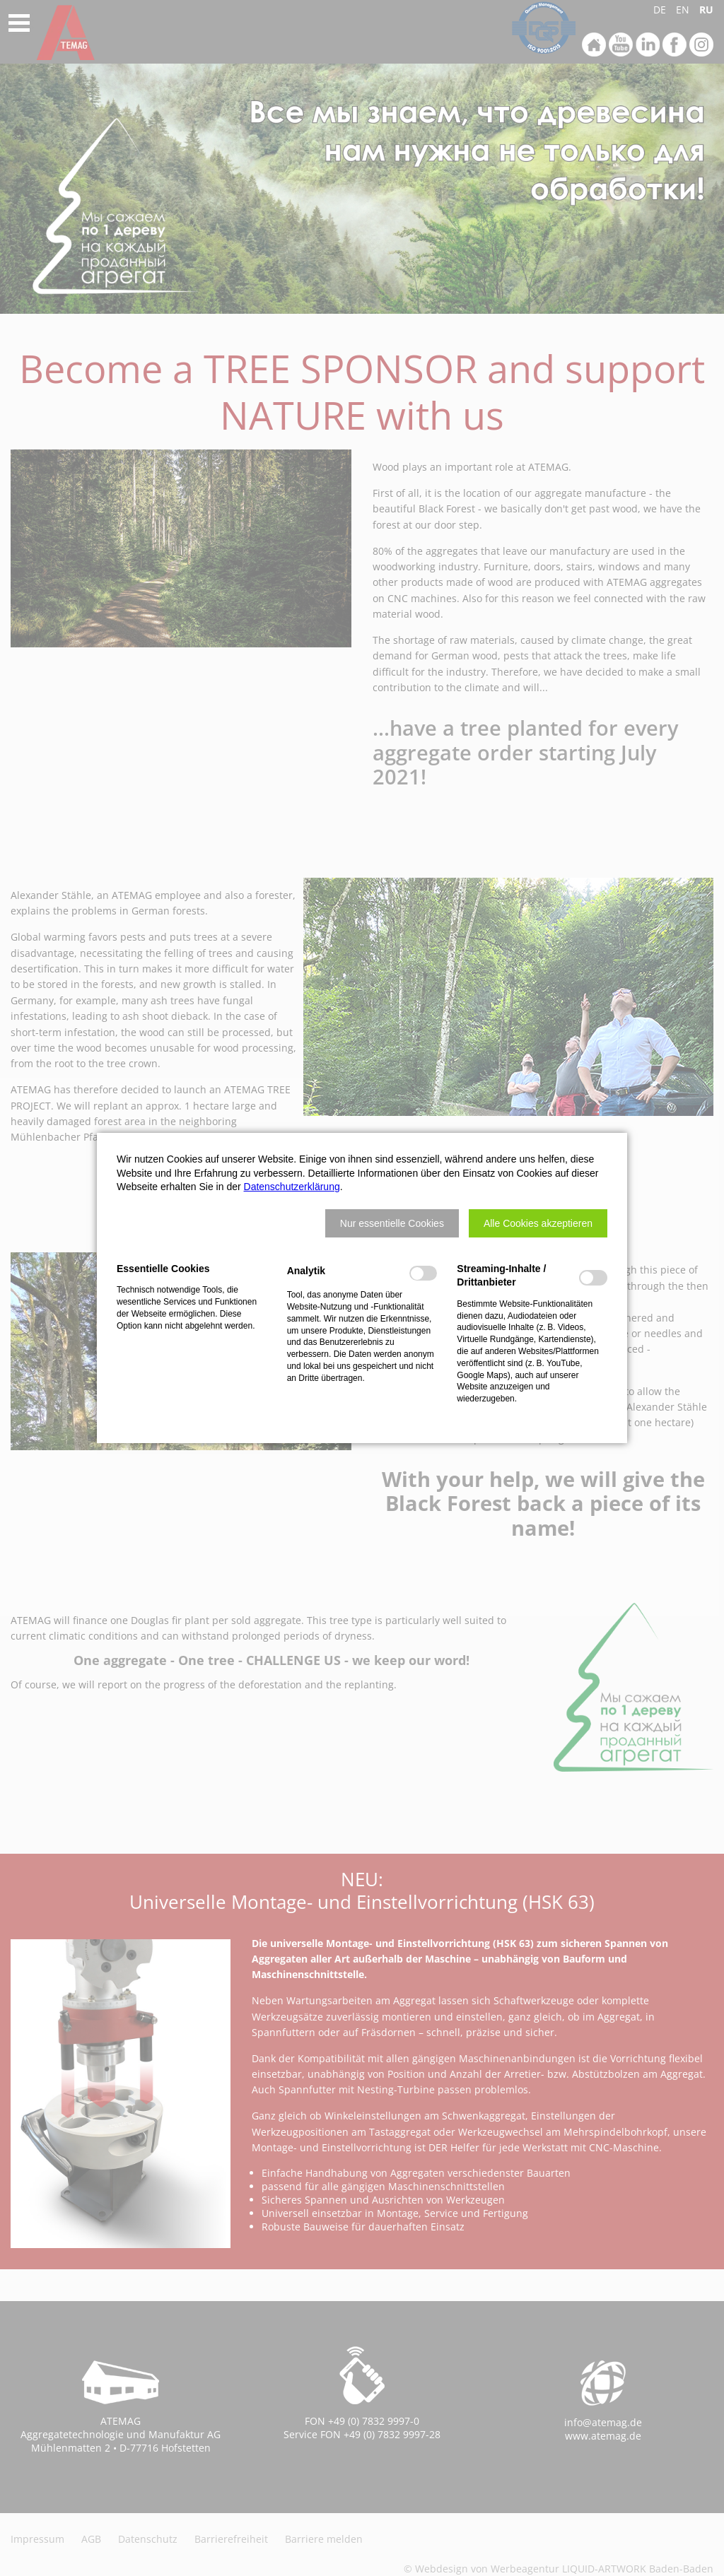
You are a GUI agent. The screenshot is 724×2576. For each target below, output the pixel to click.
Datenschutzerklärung (292, 1186)
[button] (392, 1223)
